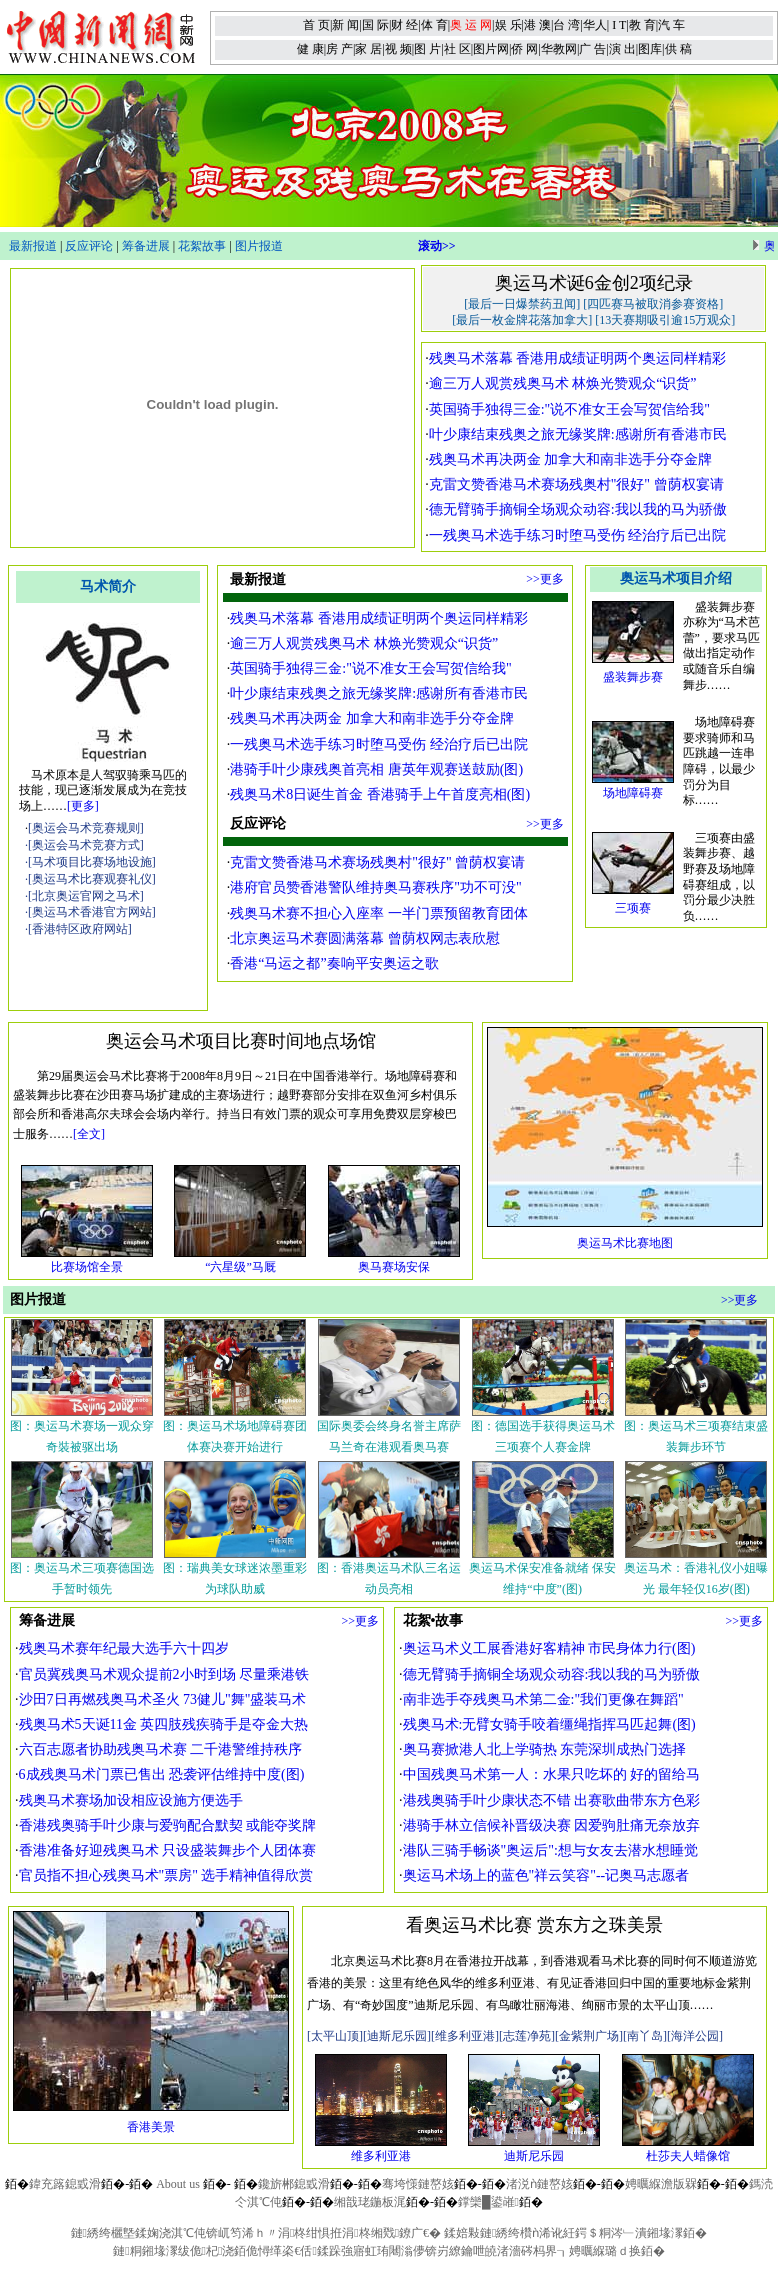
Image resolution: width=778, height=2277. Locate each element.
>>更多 (545, 579)
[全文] (89, 1134)
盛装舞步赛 (633, 677)
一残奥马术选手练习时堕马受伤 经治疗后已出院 (578, 535)
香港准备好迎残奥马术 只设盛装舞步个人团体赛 (168, 1850)
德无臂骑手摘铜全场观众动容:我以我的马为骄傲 (578, 509)
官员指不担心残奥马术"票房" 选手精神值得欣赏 (166, 1875)
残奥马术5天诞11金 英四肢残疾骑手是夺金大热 (164, 1724)
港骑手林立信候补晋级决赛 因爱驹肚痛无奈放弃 (552, 1825)
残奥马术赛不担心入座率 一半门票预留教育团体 (379, 913)
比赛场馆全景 (87, 1267)
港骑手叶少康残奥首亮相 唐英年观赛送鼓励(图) (376, 769)
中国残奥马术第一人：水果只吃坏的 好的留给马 (552, 1774)
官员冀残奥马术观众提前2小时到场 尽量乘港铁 (164, 1674)
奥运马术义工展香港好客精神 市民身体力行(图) (549, 1648)
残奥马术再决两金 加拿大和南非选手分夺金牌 (571, 459)
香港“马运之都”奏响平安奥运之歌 (334, 963)
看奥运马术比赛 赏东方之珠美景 (534, 1925)
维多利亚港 (381, 2156)
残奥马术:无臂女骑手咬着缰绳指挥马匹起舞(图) (549, 1724)
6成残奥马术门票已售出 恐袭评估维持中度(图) (162, 1774)
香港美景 (151, 2127)
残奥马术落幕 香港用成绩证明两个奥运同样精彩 (578, 358)
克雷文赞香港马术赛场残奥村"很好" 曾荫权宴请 (576, 484)
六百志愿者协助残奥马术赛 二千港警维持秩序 (161, 1749)
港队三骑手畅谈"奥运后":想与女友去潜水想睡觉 (550, 1850)
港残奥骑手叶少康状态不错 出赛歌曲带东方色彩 (552, 1800)
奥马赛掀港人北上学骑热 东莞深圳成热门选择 (545, 1749)
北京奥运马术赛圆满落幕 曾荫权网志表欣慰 (365, 938)
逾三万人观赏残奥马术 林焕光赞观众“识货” (563, 383)
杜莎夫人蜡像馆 (688, 2156)
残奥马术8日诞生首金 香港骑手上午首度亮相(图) (380, 794)
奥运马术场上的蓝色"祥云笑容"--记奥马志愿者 (546, 1875)
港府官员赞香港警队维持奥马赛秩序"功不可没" (375, 887)
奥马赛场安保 (394, 1267)
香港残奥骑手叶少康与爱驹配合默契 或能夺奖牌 (168, 1825)
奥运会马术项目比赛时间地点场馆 (241, 1041)
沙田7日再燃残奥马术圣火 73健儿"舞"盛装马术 (163, 1699)
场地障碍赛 (633, 793)
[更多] (83, 806)
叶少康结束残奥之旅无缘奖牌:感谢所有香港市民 (578, 434)
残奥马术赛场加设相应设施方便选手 (131, 1800)
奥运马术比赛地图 (625, 1243)
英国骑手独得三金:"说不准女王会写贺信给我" (569, 409)
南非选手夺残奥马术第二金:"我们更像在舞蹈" (543, 1699)
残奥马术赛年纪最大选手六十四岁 (124, 1648)
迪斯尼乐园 (534, 2156)
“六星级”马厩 (240, 1267)
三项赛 (633, 908)
